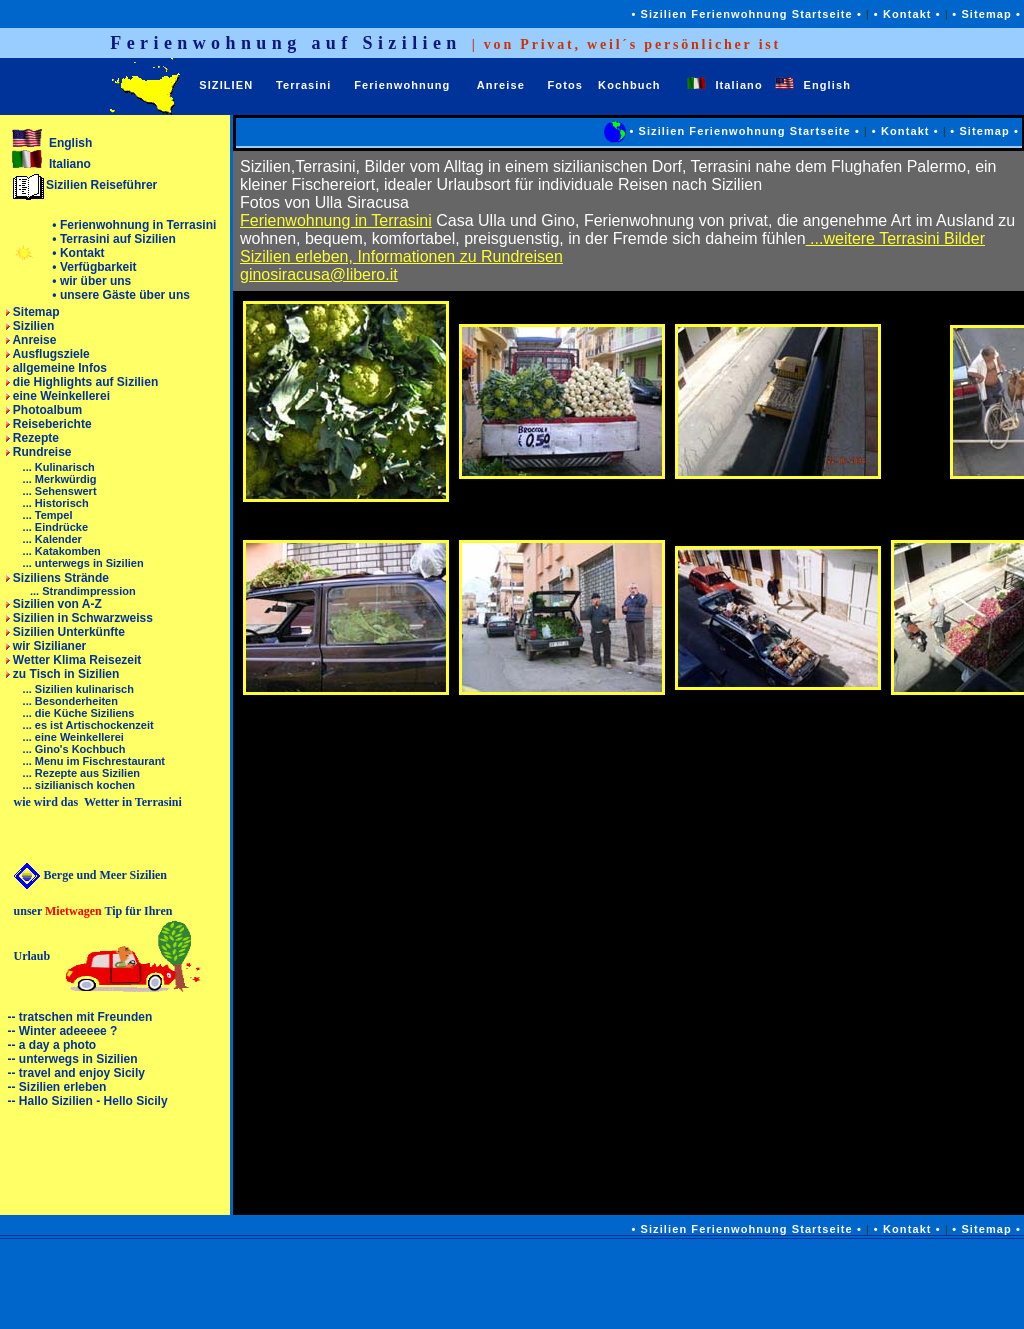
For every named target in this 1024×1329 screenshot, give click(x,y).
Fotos (565, 85)
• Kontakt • (907, 14)
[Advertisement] (614, 1284)
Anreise (501, 85)
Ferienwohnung (402, 85)
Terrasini (304, 85)
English (817, 85)
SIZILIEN (226, 85)
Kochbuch (629, 85)
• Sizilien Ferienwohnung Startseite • (748, 14)
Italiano (731, 85)
